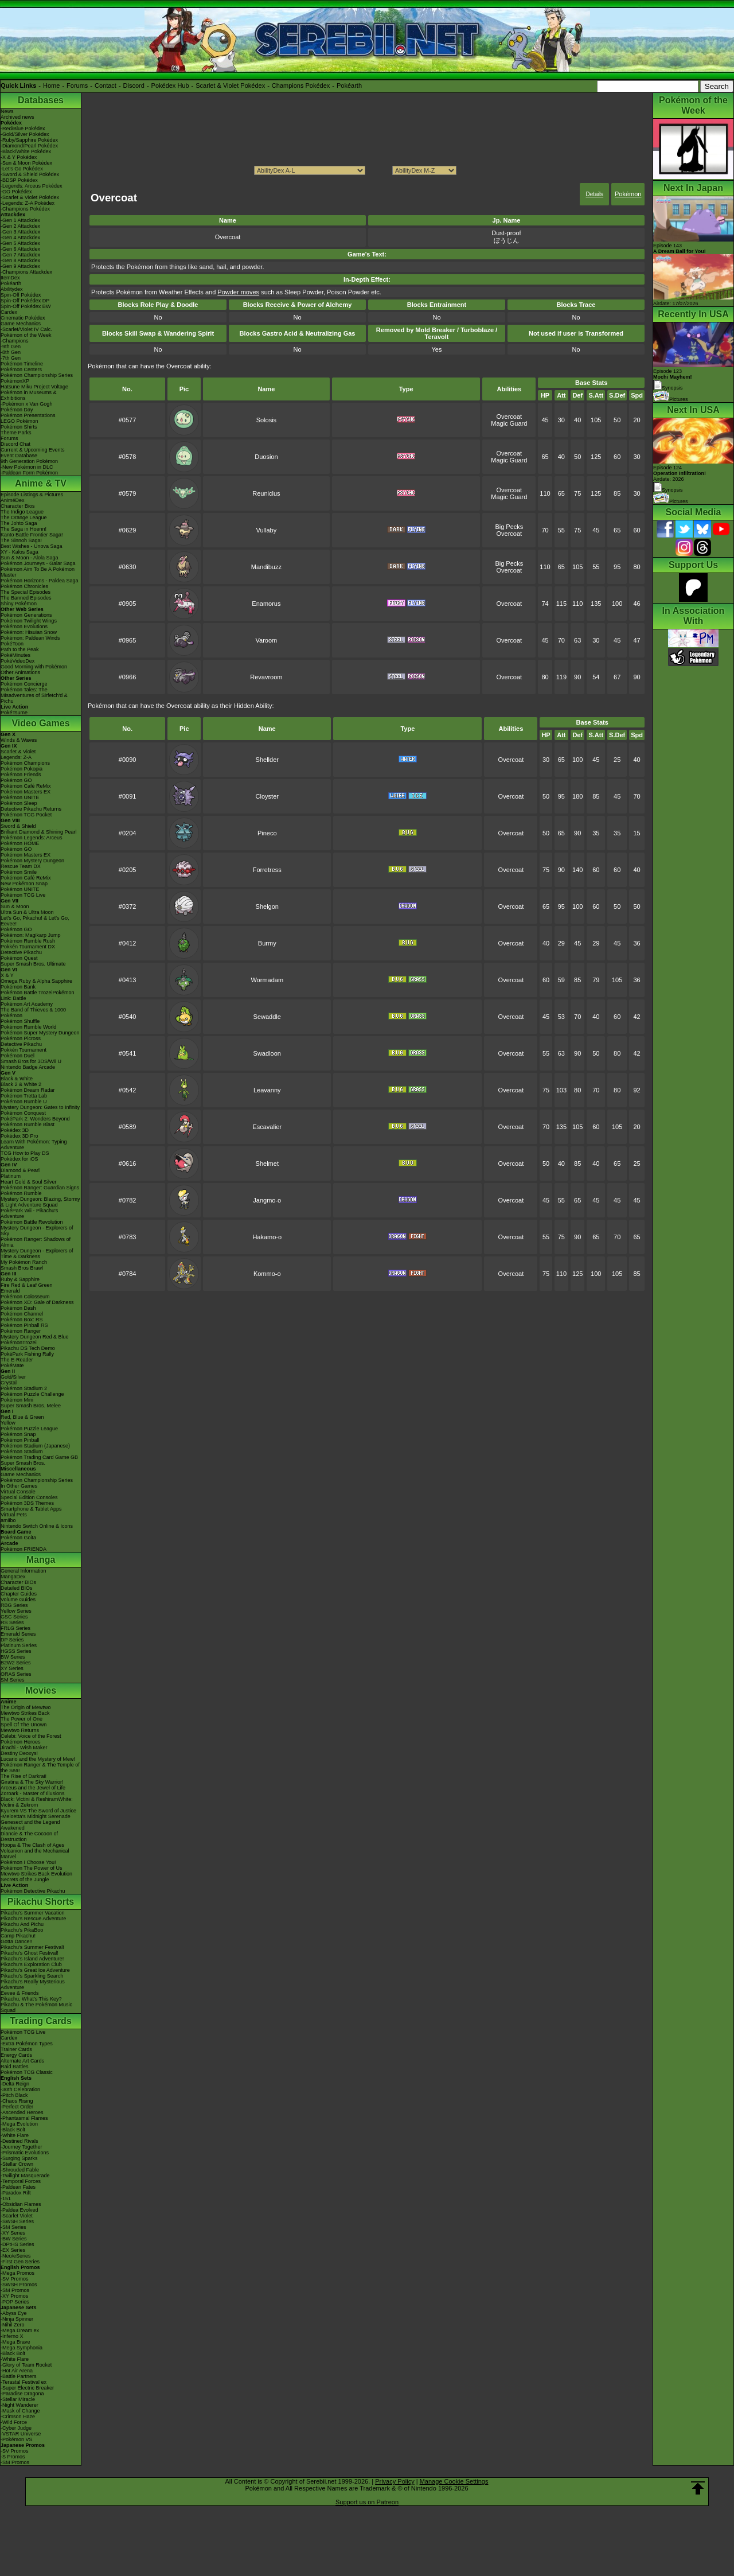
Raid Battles (15, 2066)
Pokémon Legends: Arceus (32, 837)
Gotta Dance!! (17, 1941)
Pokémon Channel (22, 1314)
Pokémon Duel (17, 1056)
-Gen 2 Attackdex (20, 226)
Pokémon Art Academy (27, 1004)
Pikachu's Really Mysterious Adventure (33, 1984)
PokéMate (12, 1365)
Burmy (267, 943)
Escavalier (267, 1126)
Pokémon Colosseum (25, 1296)
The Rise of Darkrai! (23, 1776)
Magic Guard (509, 423)
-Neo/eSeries (16, 2256)
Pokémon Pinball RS (24, 1325)
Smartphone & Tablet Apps (31, 1509)
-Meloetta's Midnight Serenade (36, 1816)
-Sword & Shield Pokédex (30, 174)
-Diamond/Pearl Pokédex (29, 146)
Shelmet (267, 1163)
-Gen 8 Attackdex (20, 260)
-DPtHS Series (17, 2244)
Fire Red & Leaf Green (27, 1285)
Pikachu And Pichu (22, 1924)
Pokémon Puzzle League (29, 1428)
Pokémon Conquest (23, 1113)
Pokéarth (349, 85)
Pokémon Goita (18, 1537)
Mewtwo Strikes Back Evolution (36, 1874)
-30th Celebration (20, 2089)
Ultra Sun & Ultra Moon (27, 912)
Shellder (267, 759)
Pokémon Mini (17, 1400)
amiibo (8, 1520)
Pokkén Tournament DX (28, 947)
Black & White (17, 1078)
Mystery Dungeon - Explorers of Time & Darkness (37, 1253)
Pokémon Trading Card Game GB (39, 1457)
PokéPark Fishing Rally (27, 1354)
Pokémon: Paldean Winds (30, 638)
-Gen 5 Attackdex (20, 243)
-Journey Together (21, 2147)
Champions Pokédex (301, 85)
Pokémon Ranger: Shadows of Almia (36, 1242)
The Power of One (21, 1719)
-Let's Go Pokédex (22, 169)
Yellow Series (16, 1611)
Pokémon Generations (26, 615)
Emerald (10, 1291)
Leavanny (267, 1090)
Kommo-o (267, 1273)
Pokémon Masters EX (25, 792)
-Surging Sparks (19, 2158)
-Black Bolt (13, 2130)
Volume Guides (18, 1599)
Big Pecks (509, 526)
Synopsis (668, 490)
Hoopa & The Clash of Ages (32, 1845)
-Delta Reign (15, 2084)
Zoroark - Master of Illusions (33, 1793)
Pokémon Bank (18, 987)
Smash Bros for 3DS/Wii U (31, 1061)
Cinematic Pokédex (23, 318)
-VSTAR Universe (21, 2434)
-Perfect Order (17, 2107)
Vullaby (266, 530)
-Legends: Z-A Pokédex (27, 203)
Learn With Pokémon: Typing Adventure (34, 1144)
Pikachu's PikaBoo (22, 1930)
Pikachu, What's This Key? (31, 1999)
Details (595, 194)
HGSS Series (16, 1651)
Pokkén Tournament (23, 1050)
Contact (105, 85)
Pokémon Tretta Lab (24, 1096)
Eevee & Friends (20, 1993)
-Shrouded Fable (20, 2170)
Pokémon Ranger (21, 1331)
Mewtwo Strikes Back (25, 1713)
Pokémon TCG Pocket (26, 815)
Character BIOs (18, 1582)
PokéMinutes (15, 655)
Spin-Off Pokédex (21, 295)
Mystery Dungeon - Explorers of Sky (37, 1230)
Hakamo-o (267, 1236)
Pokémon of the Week (26, 335)
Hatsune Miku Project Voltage (34, 387)
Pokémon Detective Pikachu (33, 1891)
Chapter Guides (19, 1594)
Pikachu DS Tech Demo (28, 1348)
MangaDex (13, 1576)
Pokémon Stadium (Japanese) (35, 1446)
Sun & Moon (15, 906)
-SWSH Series (17, 2221)
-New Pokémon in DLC (27, 467)
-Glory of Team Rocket (26, 2365)
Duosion (266, 456)
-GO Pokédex (16, 191)
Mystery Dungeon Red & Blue (35, 1337)
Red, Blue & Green (22, 1417)
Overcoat (509, 416)
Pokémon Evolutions (24, 626)
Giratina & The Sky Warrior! (32, 1782)
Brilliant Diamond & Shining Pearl (39, 832)
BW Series (13, 1657)
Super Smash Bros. (23, 1463)
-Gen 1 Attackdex (20, 220)
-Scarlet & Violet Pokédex (30, 197)
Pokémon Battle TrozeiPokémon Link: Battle (38, 995)
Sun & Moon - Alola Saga (29, 558)
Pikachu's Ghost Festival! (29, 1953)
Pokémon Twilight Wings (29, 621)
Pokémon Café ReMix (26, 786)
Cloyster (267, 796)
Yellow (8, 1423)
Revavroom (266, 677)
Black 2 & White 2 (21, 1084)
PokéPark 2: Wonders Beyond (35, 1119)
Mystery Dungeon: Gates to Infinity (40, 1107)
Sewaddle (267, 1016)
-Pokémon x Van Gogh (26, 404)
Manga (41, 1560)
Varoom (267, 640)
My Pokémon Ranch (24, 1262)
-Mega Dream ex (20, 2330)
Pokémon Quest (19, 958)
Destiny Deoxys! (19, 1753)
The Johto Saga (19, 523)
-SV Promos (15, 2279)
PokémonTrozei (19, 1342)
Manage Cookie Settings (454, 2481)
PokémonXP (15, 381)
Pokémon (628, 193)
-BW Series (14, 2239)
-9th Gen (11, 346)
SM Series (13, 1680)
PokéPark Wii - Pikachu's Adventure (29, 1213)
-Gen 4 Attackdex (20, 237)
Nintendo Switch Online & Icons (37, 1526)
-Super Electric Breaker (27, 2388)
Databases (41, 100)
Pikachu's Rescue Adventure (33, 1918)
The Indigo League (22, 512)
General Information (23, 1571)
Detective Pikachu (21, 952)
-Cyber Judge (16, 2428)
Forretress (267, 869)
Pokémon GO (16, 780)
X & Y (7, 975)
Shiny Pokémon (19, 603)
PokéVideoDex (17, 661)
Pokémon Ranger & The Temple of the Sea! (40, 1767)
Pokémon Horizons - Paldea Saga (40, 580)
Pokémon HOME (20, 843)
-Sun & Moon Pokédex (26, 163)
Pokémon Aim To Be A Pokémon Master (38, 572)
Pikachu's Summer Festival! (32, 1947)
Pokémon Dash (18, 1308)
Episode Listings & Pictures (32, 494)
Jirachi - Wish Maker (24, 1747)
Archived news (17, 117)
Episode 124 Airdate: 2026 (679, 473)
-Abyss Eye (14, 2313)
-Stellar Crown (17, 2164)
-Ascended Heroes (22, 2112)
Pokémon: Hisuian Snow (29, 632)
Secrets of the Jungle (25, 1879)
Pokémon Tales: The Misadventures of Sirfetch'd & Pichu (34, 695)
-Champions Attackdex (26, 272)
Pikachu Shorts (40, 1901)
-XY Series (13, 2233)
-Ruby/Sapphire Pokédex (29, 140)
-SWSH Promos (19, 2284)
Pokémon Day (17, 410)
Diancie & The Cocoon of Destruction (29, 1836)
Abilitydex (12, 289)
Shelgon (267, 906)
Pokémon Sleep (19, 803)
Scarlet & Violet (18, 751)
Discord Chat (15, 444)
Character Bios (18, 506)
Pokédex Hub (170, 85)
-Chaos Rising (17, 2101)
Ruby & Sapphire (20, 1279)
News (7, 111)
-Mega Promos (17, 2273)
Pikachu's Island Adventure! (32, 1959)
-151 (6, 2198)
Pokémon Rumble (21, 1193)
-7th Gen (11, 358)
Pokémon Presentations (28, 415)
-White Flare (15, 2135)
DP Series (12, 1640)
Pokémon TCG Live (23, 895)
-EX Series (13, 2250)
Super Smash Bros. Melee (31, 1405)
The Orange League (24, 517)
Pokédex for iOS (19, 1159)
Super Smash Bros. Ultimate (33, 964)
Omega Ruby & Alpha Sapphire (36, 981)
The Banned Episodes (26, 598)
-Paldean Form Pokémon (29, 473)
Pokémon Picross (21, 1038)
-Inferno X (12, 2336)
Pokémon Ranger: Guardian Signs (40, 1187)
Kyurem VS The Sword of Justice (38, 1811)
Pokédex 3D (15, 1130)
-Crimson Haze (18, 2416)
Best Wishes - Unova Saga (32, 546)
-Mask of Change (20, 2411)
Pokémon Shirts (19, 427)
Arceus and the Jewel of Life (33, 1788)
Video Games (40, 723)
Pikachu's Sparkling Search (32, 1976)
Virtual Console (18, 1492)
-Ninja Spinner (17, 2319)
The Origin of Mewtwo (26, 1707)
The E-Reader (17, 1360)
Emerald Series (18, 1634)
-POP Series (15, 2302)
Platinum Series (19, 1645)
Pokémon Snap (18, 1434)
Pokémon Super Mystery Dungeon (40, 1033)
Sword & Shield (18, 826)
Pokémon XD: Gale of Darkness (37, 1302)
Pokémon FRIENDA (23, 1549)
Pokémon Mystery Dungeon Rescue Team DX (32, 863)
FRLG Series (15, 1628)
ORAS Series (16, 1674)
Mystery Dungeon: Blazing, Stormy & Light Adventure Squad (40, 1202)
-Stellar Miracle (18, 2399)
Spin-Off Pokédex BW (25, 306)
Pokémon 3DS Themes (27, 1503)
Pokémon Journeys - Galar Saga (38, 563)
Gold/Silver (13, 1377)
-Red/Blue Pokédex (23, 128)
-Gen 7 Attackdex (20, 255)
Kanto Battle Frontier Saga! (32, 535)
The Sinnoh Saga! (21, 540)
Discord (134, 85)
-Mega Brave (15, 2342)
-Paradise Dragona (22, 2393)
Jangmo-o (267, 1200)
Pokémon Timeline (22, 364)
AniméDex (13, 500)
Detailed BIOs (17, 1588)
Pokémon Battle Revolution (32, 1222)
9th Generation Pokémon (29, 461)
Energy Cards (16, 2055)
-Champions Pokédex (25, 209)
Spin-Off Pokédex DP (25, 300)
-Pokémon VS (17, 2439)
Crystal (9, 1383)
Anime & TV (41, 483)
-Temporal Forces (21, 2181)
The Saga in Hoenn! (23, 529)
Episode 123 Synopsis (672, 379)
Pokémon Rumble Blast (27, 1124)
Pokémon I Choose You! (28, 1862)
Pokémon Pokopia (21, 769)
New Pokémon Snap (24, 883)
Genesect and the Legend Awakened (30, 1825)
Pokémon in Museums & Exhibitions (29, 395)
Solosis (266, 420)
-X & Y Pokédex (19, 157)
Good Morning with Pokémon (34, 667)
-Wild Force (14, 2422)
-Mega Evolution (19, 2124)
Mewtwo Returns (20, 1730)
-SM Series (13, 2227)
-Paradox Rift (16, 2193)
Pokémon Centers (21, 369)
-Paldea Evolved (19, 2210)
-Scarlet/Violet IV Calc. (26, 329)
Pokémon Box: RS (22, 1319)
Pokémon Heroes (21, 1742)
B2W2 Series (16, 1663)
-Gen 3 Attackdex (20, 232)
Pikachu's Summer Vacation (33, 1913)
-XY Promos (14, 2296)
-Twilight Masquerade (25, 2175)
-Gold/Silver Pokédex (25, 134)
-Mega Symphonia (21, 2348)
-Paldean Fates (18, 2187)
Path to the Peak (20, 649)
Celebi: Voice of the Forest (31, 1736)
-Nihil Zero (13, 2325)
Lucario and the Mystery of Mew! (38, 1759)
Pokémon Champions (25, 763)
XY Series (12, 1668)
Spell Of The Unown (23, 1724)
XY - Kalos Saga (19, 552)
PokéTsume (14, 712)
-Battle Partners (19, 2376)
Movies (40, 1690)
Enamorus (266, 603)
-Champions (15, 341)
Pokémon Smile (19, 872)
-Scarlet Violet (17, 2216)
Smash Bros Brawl (22, 1268)
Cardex (9, 312)
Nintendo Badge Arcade (28, 1067)
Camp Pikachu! (18, 1936)
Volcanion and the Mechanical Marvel (35, 1853)
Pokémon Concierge (24, 684)
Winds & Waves (19, 740)
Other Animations (20, 672)
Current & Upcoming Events (33, 450)
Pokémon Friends (21, 774)
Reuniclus (266, 493)
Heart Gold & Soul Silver (29, 1182)
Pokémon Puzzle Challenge (32, 1394)
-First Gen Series (20, 2261)
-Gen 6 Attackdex (20, 249)
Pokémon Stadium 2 (24, 1388)
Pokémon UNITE (20, 797)
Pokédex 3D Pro (19, 1136)
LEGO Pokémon (19, 421)
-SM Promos (15, 2290)
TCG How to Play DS (25, 1153)
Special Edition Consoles (29, 1497)
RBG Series (14, 1605)
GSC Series (14, 1617)
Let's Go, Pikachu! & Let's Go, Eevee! (35, 921)
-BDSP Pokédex (19, 180)
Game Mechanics (21, 323)
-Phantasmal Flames (24, 2118)
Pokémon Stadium (22, 1451)
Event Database (19, 455)
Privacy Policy (394, 2481)
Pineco (267, 833)
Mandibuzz (266, 566)
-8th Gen (11, 352)
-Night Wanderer (19, 2405)
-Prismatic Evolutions (25, 2152)
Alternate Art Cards (22, 2061)
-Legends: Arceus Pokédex (32, 186)
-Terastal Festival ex (23, 2382)
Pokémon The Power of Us (31, 1868)
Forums (77, 85)
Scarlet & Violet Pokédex (230, 85)
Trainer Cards (16, 2049)
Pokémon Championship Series (37, 375)
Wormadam (267, 979)
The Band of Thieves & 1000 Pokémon (33, 1012)
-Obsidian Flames (21, 2204)
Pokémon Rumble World (28, 1027)
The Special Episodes (25, 592)
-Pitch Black (14, 2095)
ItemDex (10, 278)
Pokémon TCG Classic (27, 2072)
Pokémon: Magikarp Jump (31, 935)
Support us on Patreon (367, 2502)
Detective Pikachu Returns (31, 809)
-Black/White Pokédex (26, 151)
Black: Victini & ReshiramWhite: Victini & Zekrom (37, 1802)
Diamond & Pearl (20, 1170)
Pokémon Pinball (20, 1440)
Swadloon (267, 1053)
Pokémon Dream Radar (28, 1090)
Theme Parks (16, 432)
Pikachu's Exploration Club (31, 1964)
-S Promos (13, 2457)
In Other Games (19, 1486)
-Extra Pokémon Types (27, 2043)
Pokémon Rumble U (24, 1101)
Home (51, 85)
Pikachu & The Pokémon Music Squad (36, 2007)
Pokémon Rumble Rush (28, 941)
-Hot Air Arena (17, 2370)
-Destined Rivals (19, 2141)
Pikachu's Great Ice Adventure (35, 1970)
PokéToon (12, 644)
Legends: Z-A (16, 757)
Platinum (11, 1176)
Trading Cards (41, 2021)
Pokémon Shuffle (20, 1021)
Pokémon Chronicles (24, 586)
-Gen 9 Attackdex (20, 266)
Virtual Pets (14, 1514)
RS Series (12, 1622)
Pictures (670, 399)
